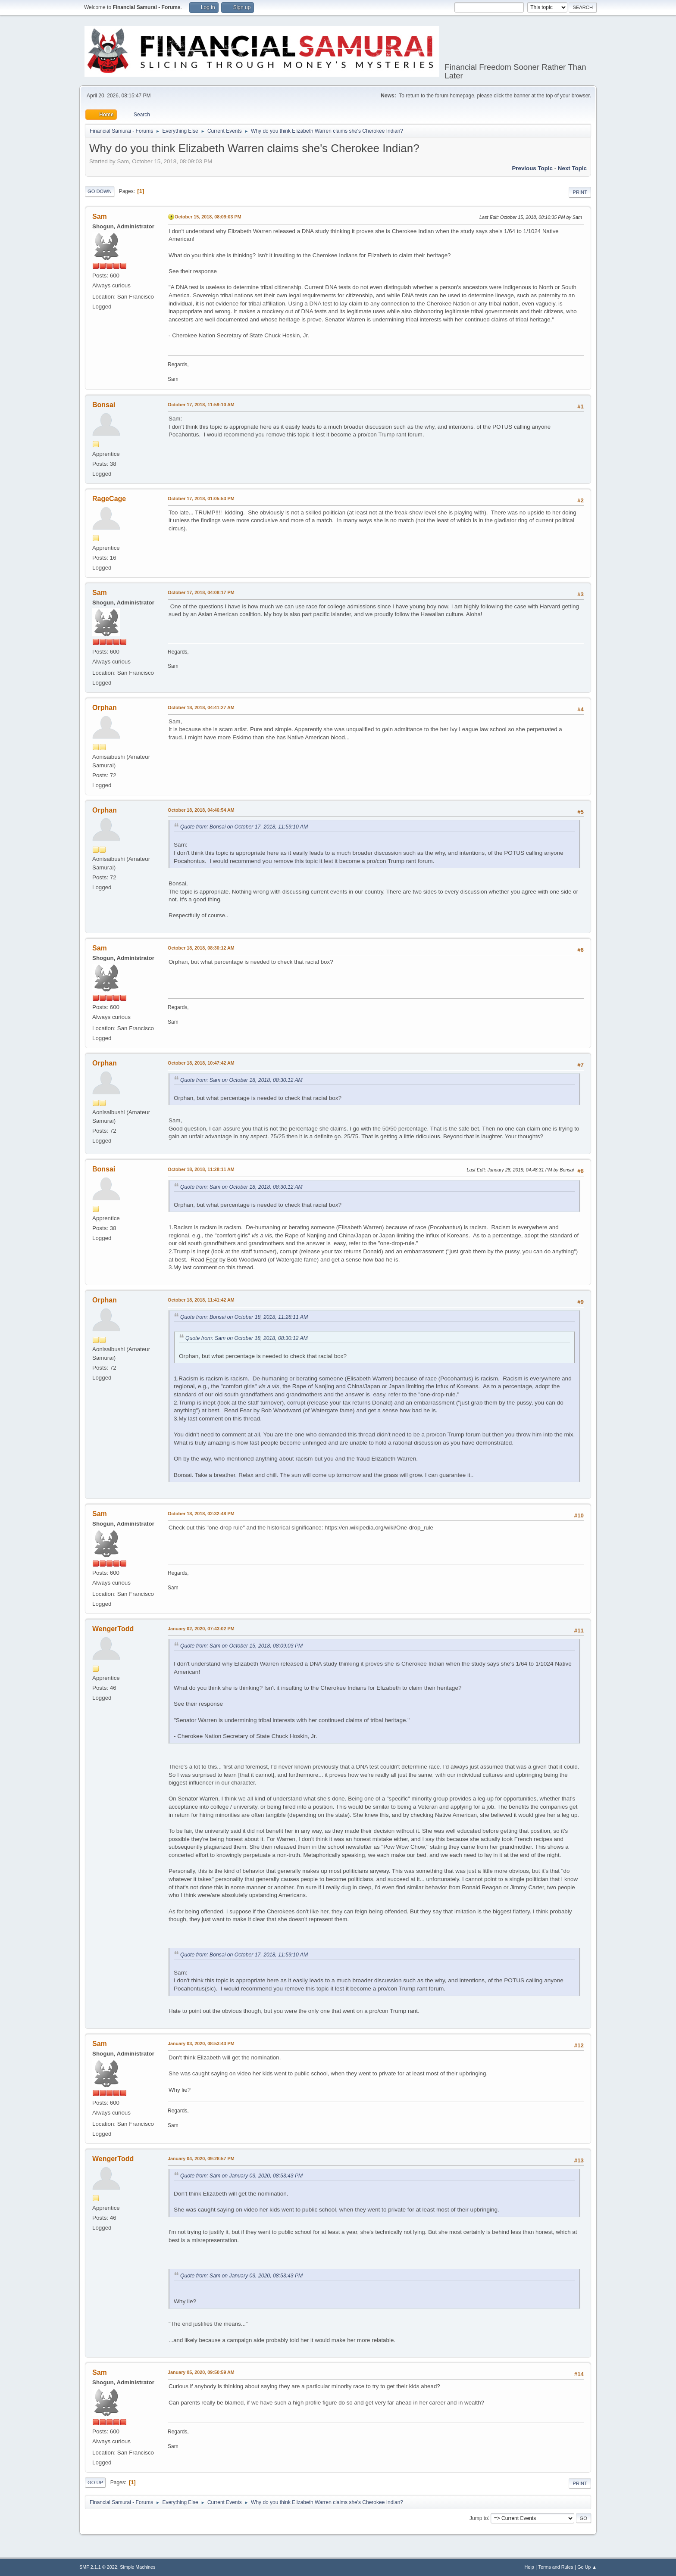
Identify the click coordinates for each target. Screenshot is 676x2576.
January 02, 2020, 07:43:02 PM (201, 1628)
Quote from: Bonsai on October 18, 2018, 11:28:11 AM (244, 1317)
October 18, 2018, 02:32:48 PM (201, 1513)
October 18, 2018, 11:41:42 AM (201, 1299)
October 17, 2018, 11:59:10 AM (201, 404)
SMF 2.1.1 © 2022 (98, 2567)
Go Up (95, 2482)
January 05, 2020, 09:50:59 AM (201, 2372)
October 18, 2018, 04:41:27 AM (201, 707)
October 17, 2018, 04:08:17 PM (201, 592)
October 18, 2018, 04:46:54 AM (201, 810)
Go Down (100, 191)
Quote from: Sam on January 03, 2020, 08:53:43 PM (241, 2176)
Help (529, 2567)
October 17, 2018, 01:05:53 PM (201, 498)
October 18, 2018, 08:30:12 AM (201, 947)
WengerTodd (113, 1628)
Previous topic (532, 168)
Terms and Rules (555, 2567)
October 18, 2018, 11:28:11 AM (201, 1169)
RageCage (109, 498)
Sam (99, 216)
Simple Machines (137, 2567)
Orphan (104, 707)
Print (580, 192)
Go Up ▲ (587, 2567)
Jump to (478, 2518)
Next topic (572, 168)
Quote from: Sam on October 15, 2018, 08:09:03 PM (241, 1646)
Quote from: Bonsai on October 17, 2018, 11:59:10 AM (244, 827)
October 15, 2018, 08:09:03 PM (208, 216)
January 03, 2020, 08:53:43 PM (201, 2043)
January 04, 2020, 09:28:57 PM (201, 2158)
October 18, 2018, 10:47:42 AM (201, 1062)
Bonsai (103, 404)
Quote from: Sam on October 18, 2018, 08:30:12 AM (241, 1080)
